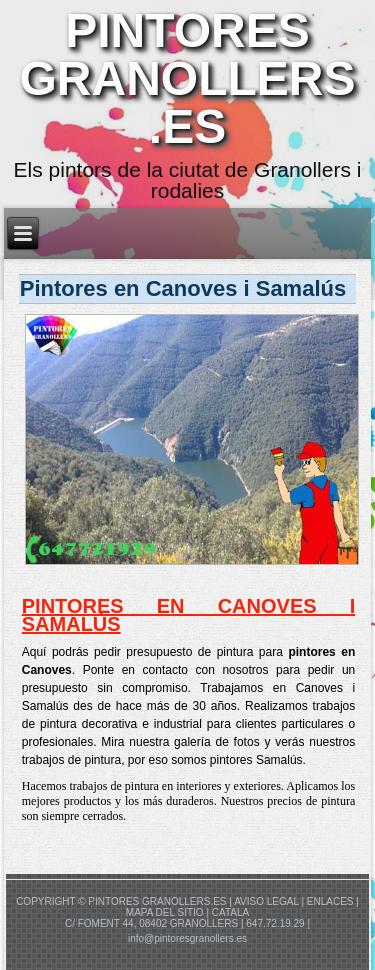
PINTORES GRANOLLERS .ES (188, 78)
